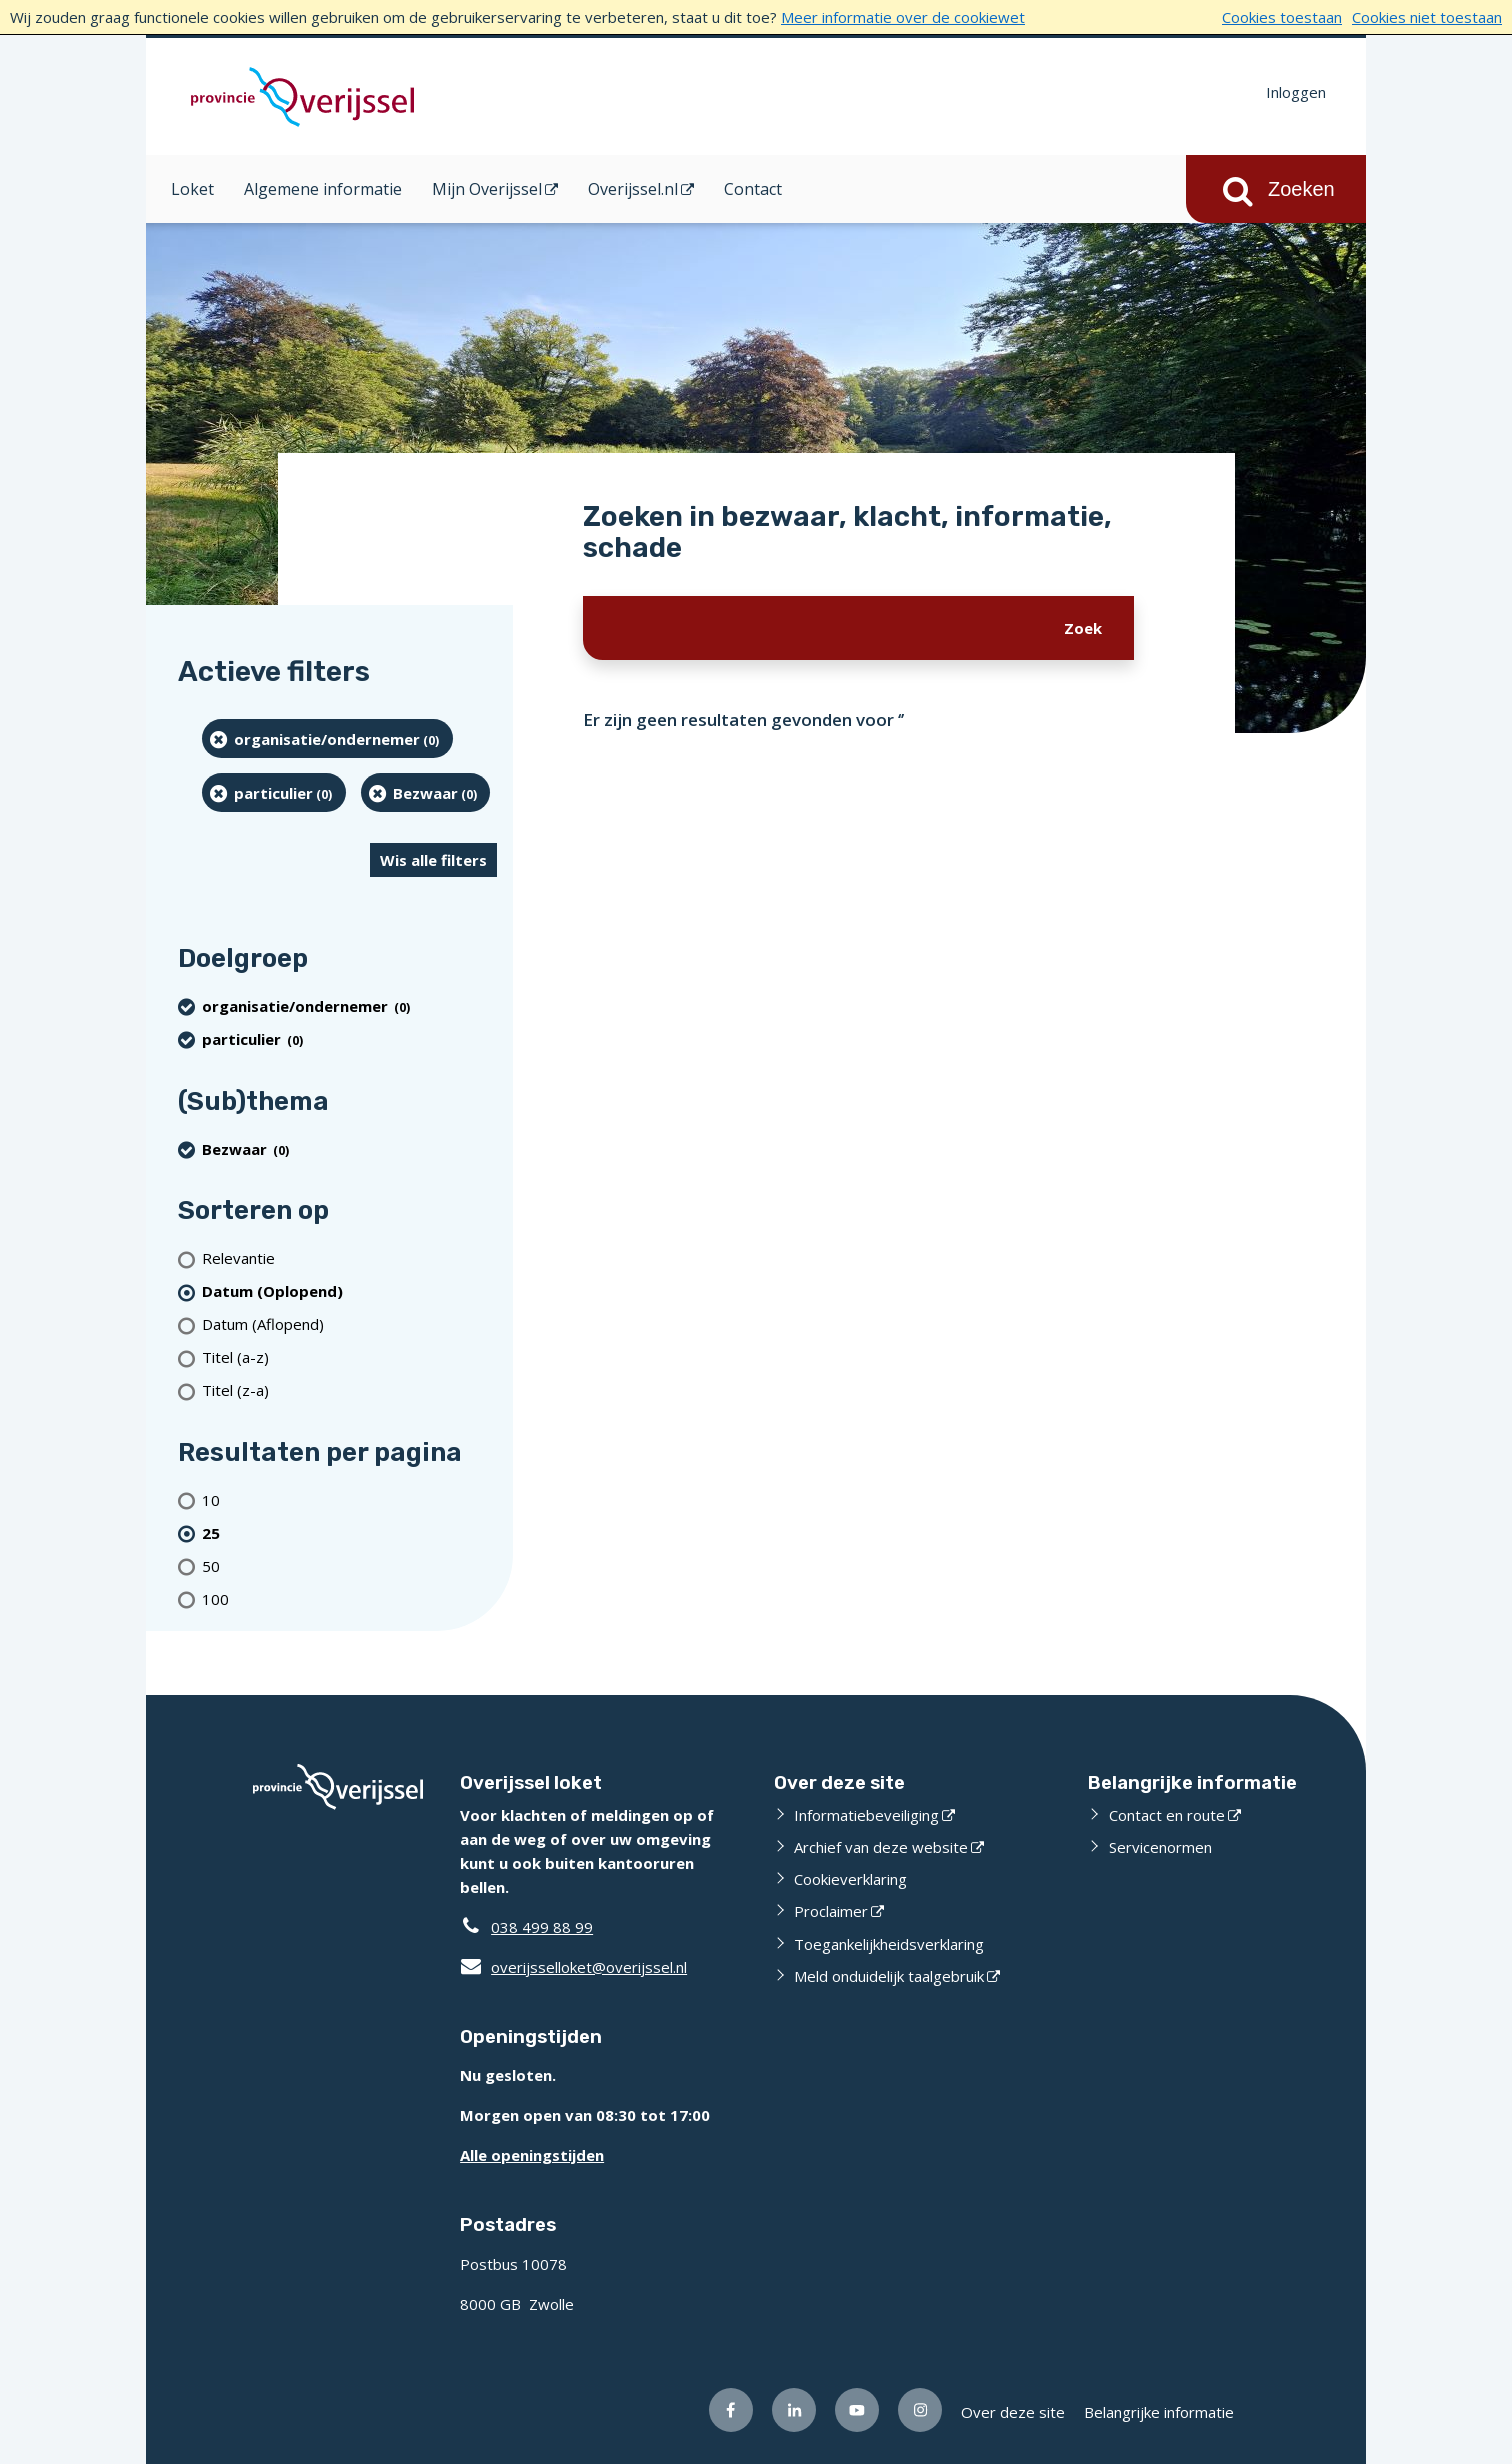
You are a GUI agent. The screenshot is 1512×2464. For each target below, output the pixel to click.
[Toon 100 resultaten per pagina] (349, 1598)
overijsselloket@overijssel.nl (573, 1967)
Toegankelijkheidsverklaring (889, 1944)
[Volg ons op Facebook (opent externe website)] (731, 2410)
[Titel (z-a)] (349, 1390)
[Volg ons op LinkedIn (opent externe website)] (794, 2410)
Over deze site (1013, 2412)
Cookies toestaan (1282, 17)
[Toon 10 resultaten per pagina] (349, 1499)
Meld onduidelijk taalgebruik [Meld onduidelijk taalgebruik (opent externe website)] (889, 1976)
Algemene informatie (323, 189)
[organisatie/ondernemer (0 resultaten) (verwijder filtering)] (327, 738)
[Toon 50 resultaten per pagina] (349, 1565)
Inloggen (1296, 92)
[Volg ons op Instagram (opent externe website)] (920, 2410)
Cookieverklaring (850, 1879)
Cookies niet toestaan (1427, 17)
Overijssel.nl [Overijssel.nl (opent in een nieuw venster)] (633, 189)
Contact (753, 189)
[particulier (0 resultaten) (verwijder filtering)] (274, 792)
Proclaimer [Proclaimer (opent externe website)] (831, 1911)
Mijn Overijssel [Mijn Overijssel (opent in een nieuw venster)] (487, 189)
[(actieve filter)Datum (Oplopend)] (349, 1291)
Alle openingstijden (532, 2155)
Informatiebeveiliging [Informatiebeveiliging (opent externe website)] (866, 1815)
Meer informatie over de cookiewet (903, 17)
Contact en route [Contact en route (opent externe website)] (1167, 1815)
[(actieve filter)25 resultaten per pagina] (349, 1532)
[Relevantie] (349, 1258)
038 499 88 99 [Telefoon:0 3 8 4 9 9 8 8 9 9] (542, 1927)
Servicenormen (1160, 1847)
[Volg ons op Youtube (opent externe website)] (857, 2410)
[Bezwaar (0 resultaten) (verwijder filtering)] (426, 792)
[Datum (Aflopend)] (349, 1324)
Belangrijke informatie (1159, 2412)
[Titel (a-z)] (349, 1357)
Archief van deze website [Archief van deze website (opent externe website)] (881, 1847)
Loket (192, 189)
